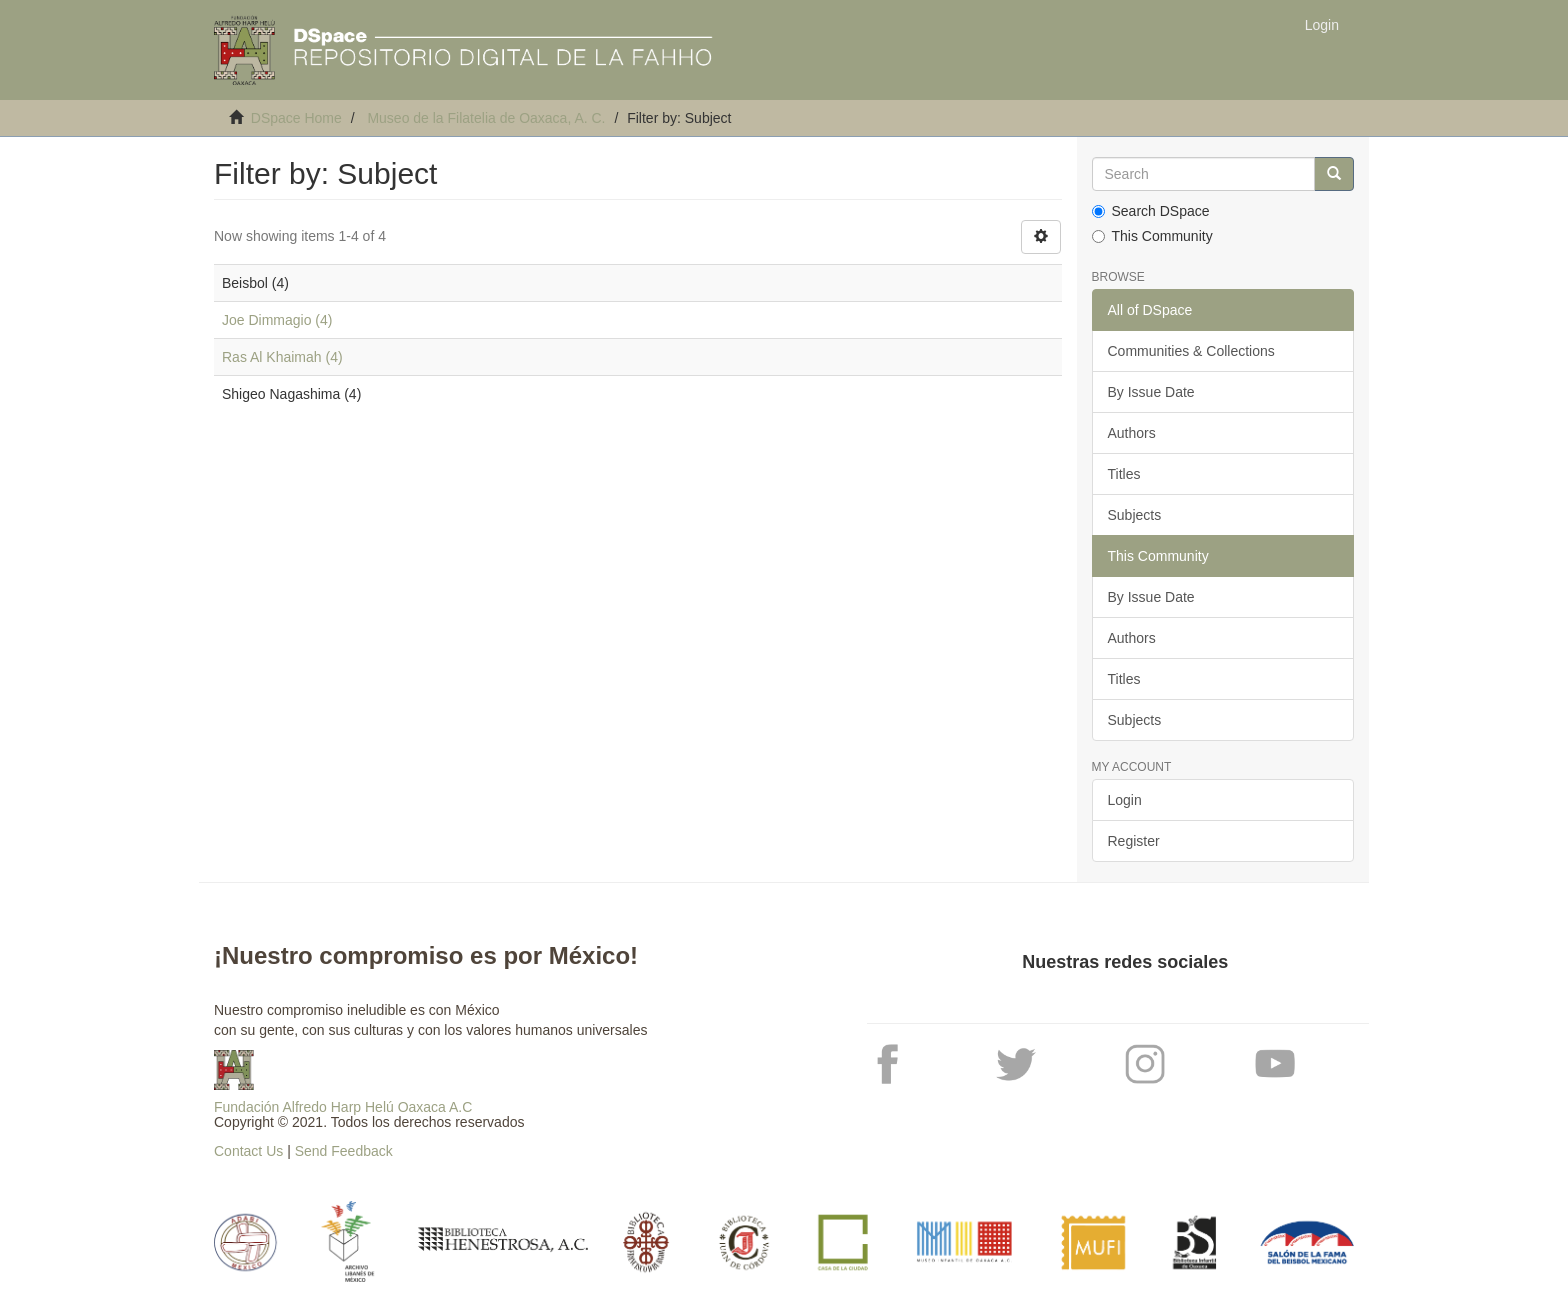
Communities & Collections (1191, 351)
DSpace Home (296, 118)
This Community (1152, 236)
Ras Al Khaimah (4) (282, 357)
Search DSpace (1151, 211)
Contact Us (248, 1151)
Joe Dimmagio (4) (277, 320)
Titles (1124, 474)
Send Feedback (344, 1151)
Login (1125, 800)
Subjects (1135, 515)
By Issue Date (1151, 392)
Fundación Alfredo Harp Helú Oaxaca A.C (343, 1107)
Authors (1132, 433)
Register (1134, 841)
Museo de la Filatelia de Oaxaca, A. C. (486, 118)
